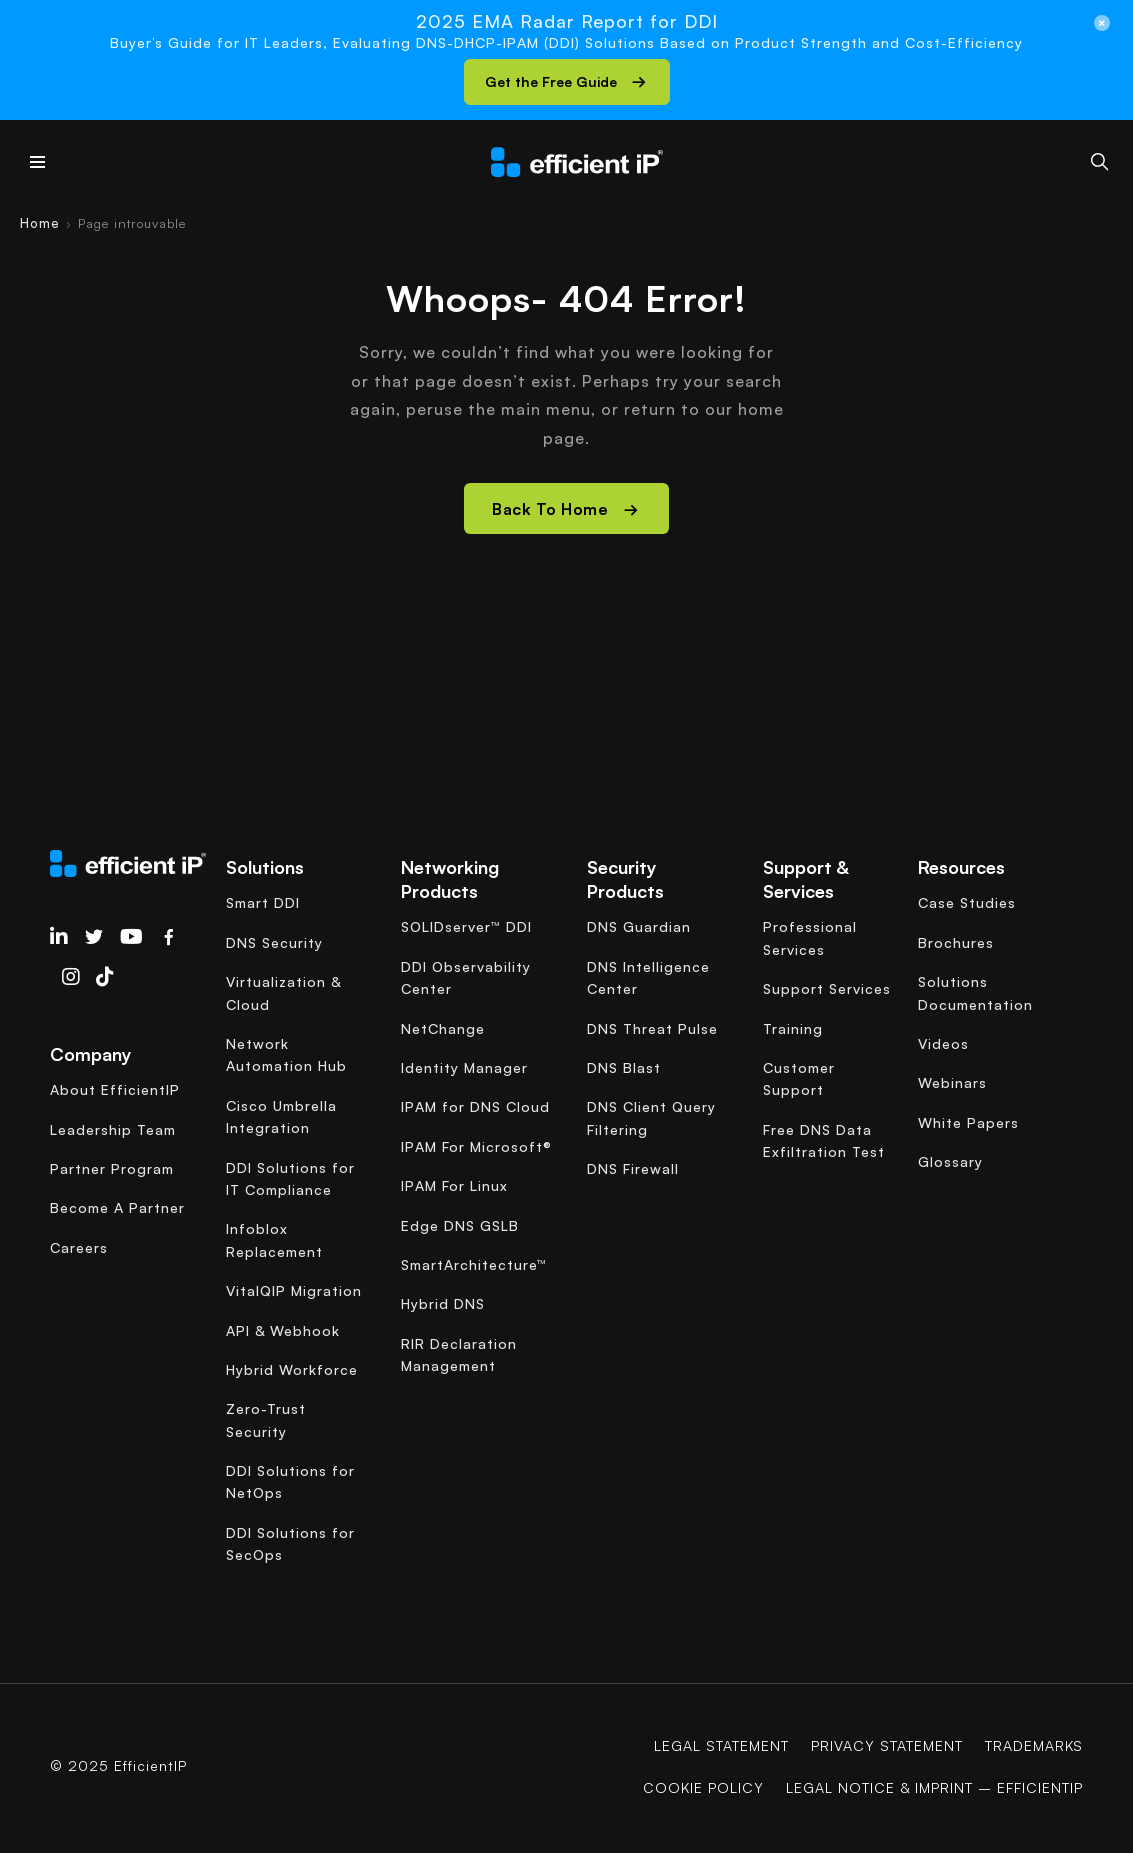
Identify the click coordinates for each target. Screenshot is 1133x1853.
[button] (567, 82)
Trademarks (1034, 1745)
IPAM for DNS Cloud (475, 1106)
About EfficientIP (115, 1089)
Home (40, 223)
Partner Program (112, 1168)
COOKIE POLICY (703, 1787)
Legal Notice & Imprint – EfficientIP (934, 1787)
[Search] (1099, 161)
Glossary (950, 1161)
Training (793, 1028)
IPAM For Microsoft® (476, 1146)
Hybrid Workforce (292, 1369)
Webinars (952, 1082)
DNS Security (274, 942)
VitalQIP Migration (294, 1290)
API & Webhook (283, 1330)
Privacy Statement (887, 1745)
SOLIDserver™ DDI (466, 926)
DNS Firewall (633, 1168)
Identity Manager (464, 1067)
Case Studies (967, 902)
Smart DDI (263, 902)
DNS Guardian (639, 926)
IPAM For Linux (454, 1185)
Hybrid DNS (443, 1303)
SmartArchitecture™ (474, 1264)
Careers (79, 1247)
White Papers (968, 1122)
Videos (943, 1043)
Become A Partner (117, 1207)
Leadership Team (113, 1129)
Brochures (956, 942)
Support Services (827, 988)
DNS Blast (624, 1067)
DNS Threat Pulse (652, 1028)
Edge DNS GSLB (460, 1225)
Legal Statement (721, 1745)
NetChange (443, 1028)
